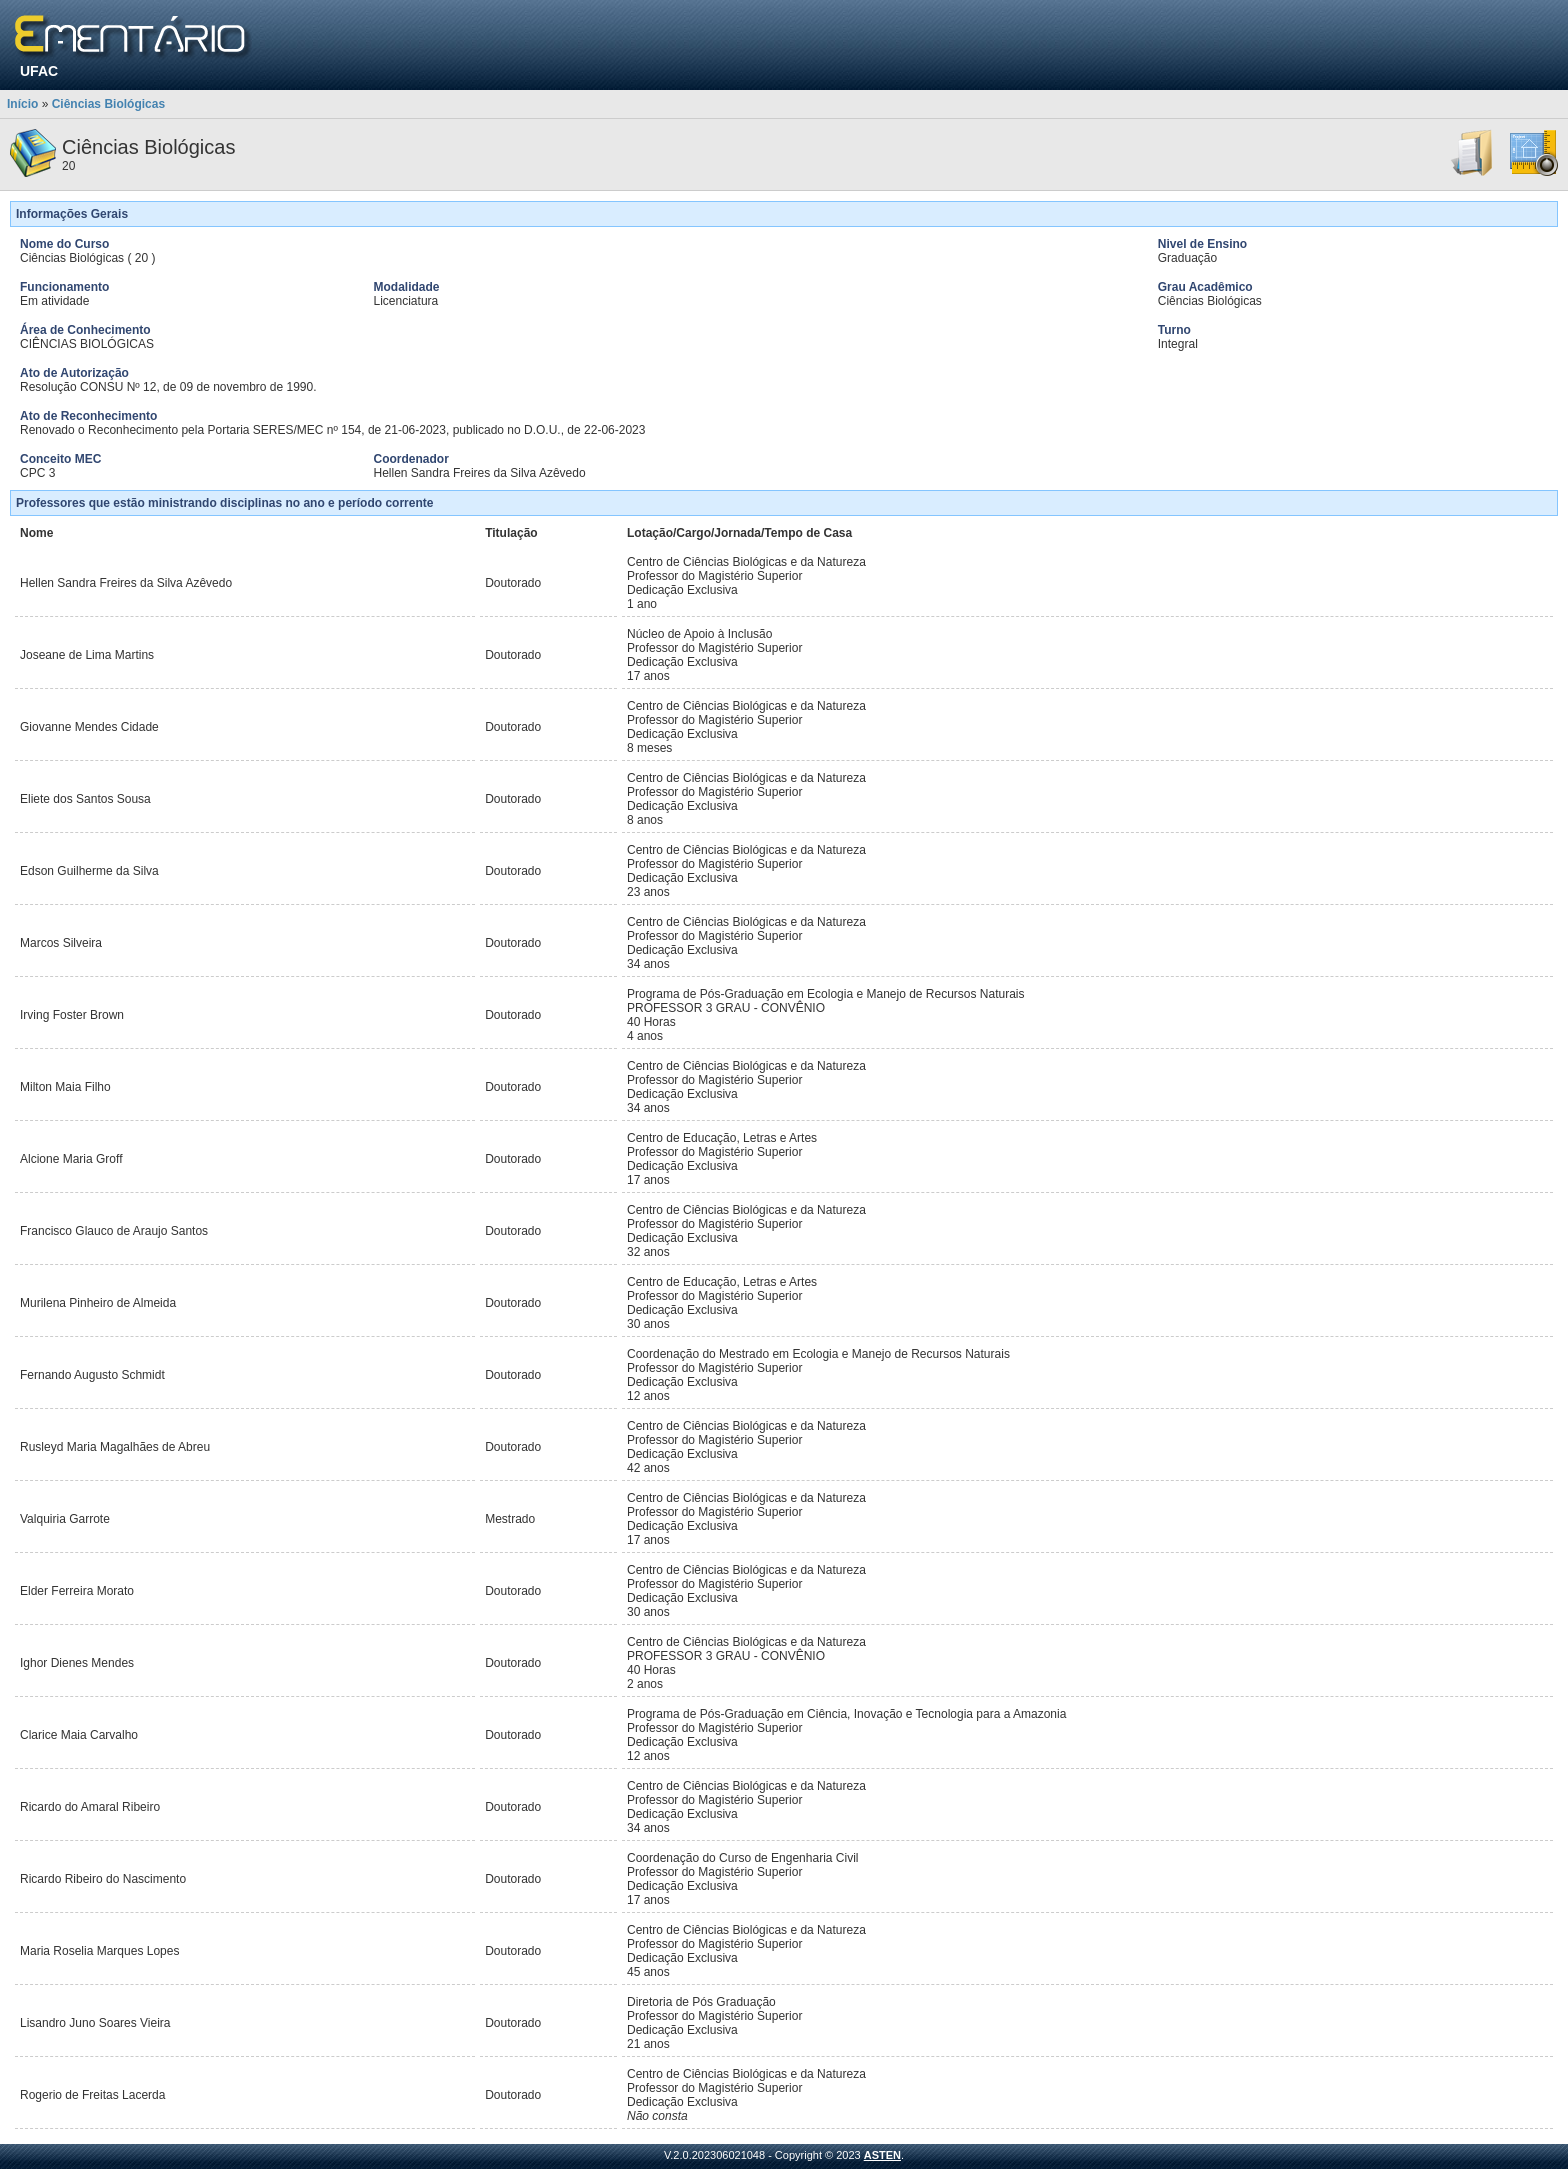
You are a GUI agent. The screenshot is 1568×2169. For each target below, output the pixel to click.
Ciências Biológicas (108, 104)
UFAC (39, 71)
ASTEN (882, 2155)
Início (22, 104)
